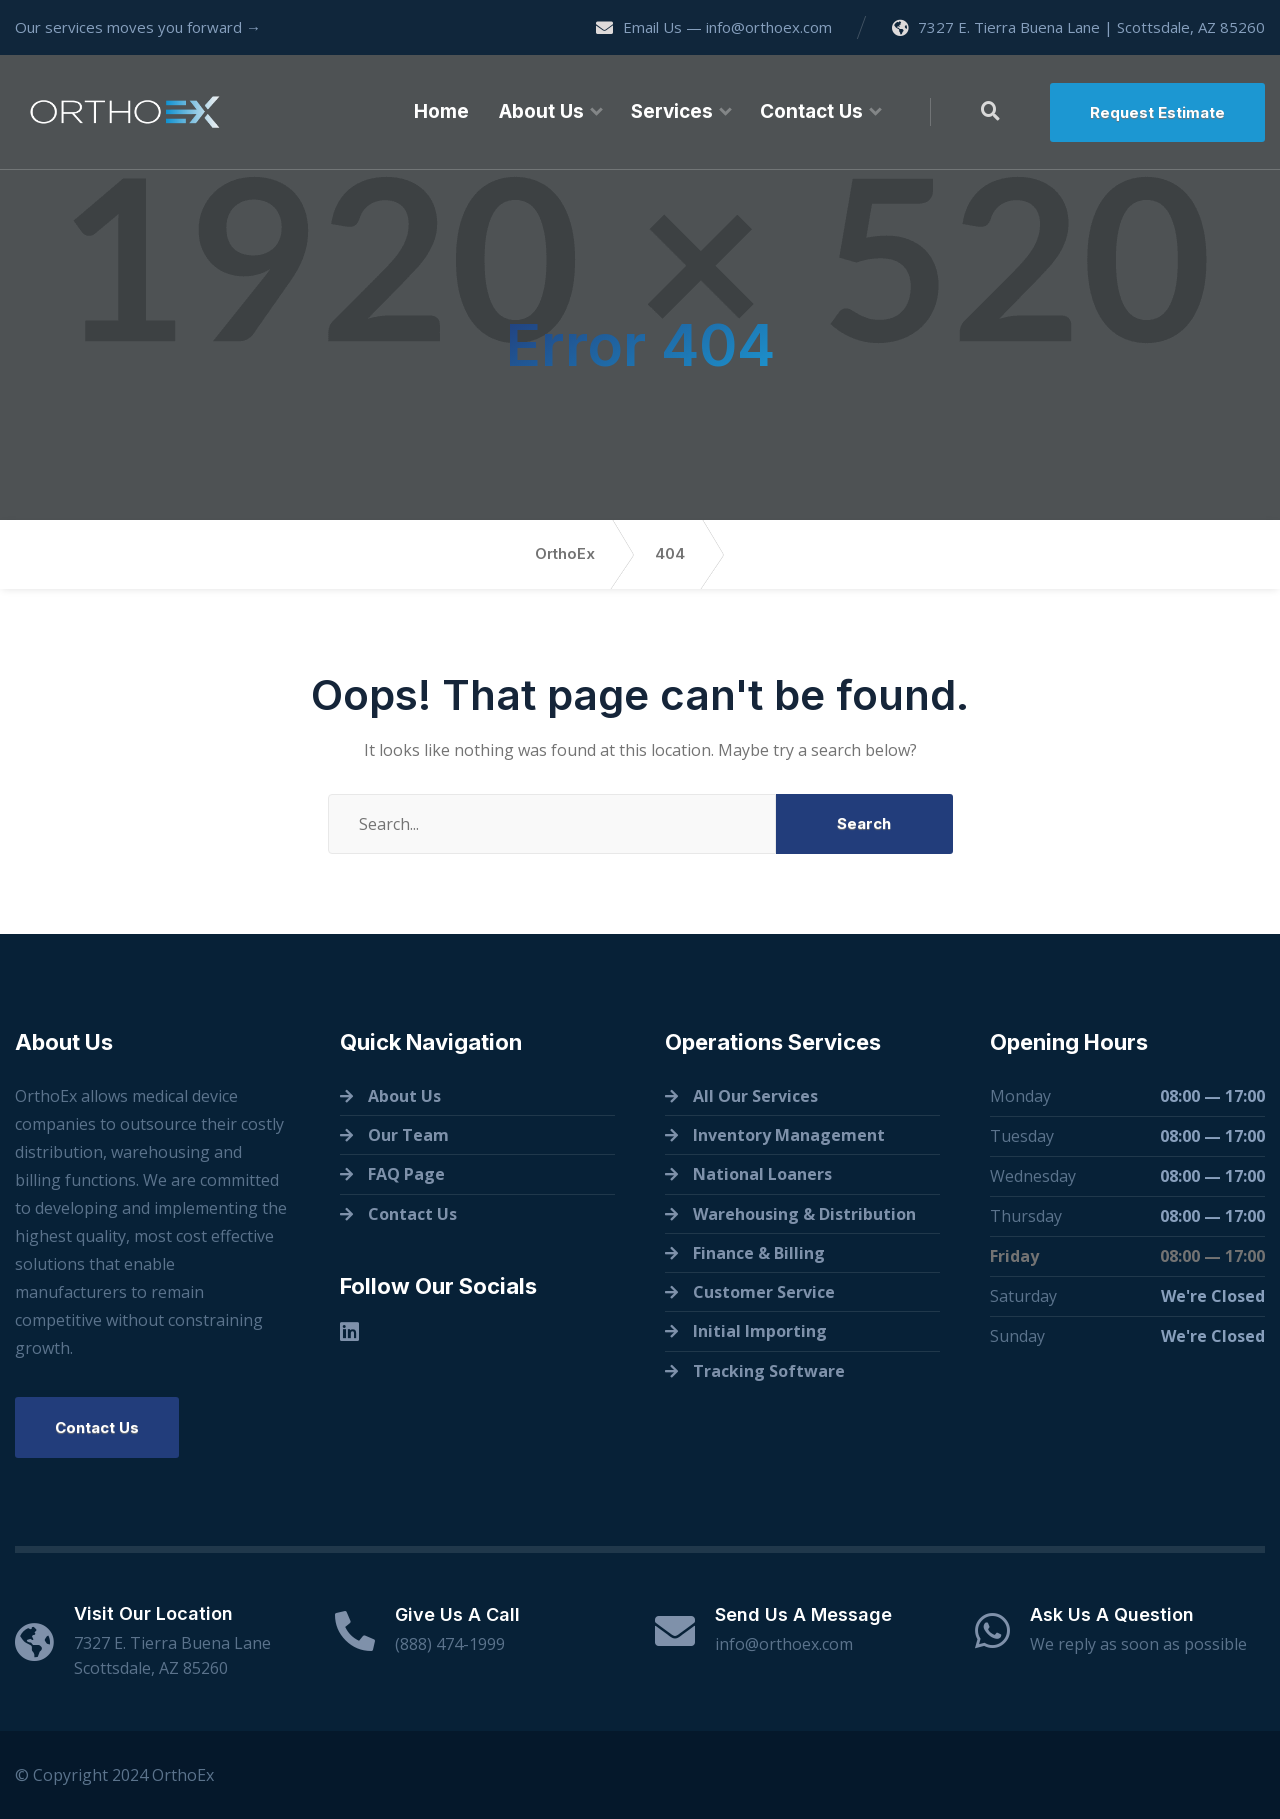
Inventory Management (789, 1135)
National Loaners (762, 1174)
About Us (541, 111)
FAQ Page (406, 1174)
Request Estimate (1157, 112)
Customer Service (764, 1292)
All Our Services (755, 1096)
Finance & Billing (759, 1253)
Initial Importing (760, 1331)
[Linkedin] (349, 1331)
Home (441, 111)
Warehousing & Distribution (804, 1214)
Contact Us (811, 111)
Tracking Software (769, 1371)
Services (672, 111)
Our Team (408, 1135)
